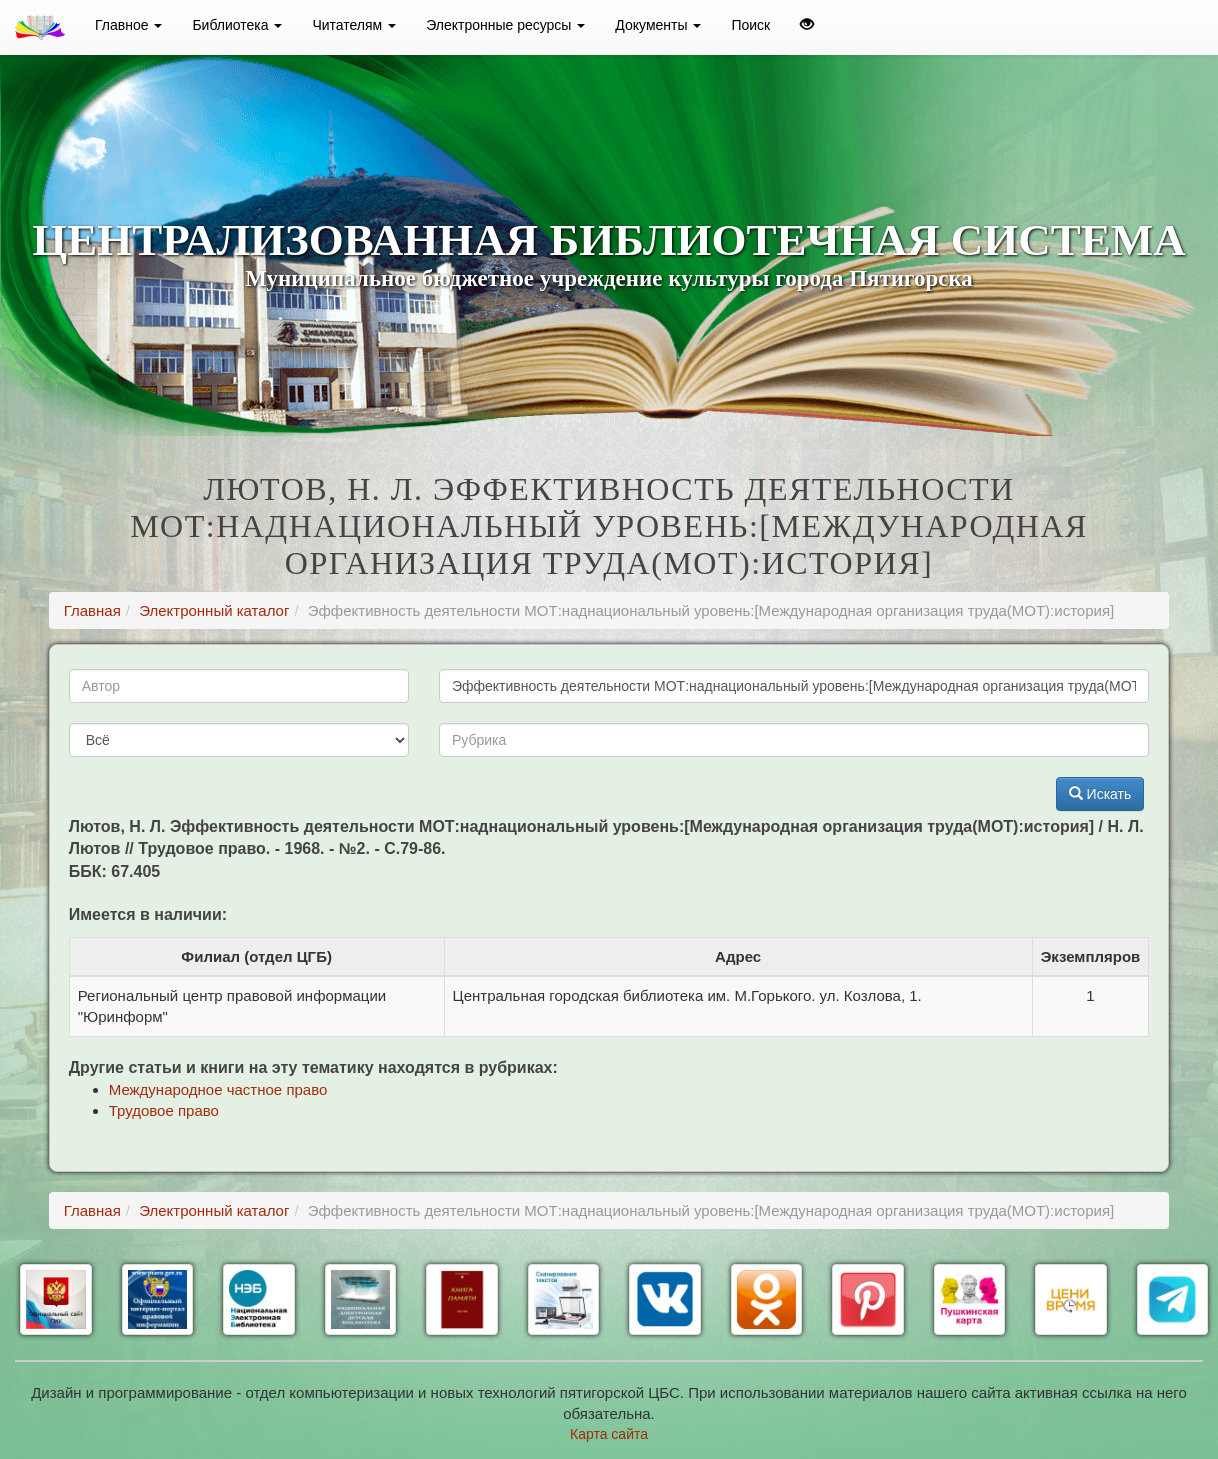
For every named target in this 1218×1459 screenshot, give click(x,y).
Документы (658, 25)
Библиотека (237, 25)
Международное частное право (218, 1089)
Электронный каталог (214, 610)
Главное (128, 25)
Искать (1100, 794)
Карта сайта (609, 1434)
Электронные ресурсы (505, 25)
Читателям (354, 25)
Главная (92, 610)
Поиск (750, 25)
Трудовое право (164, 1110)
